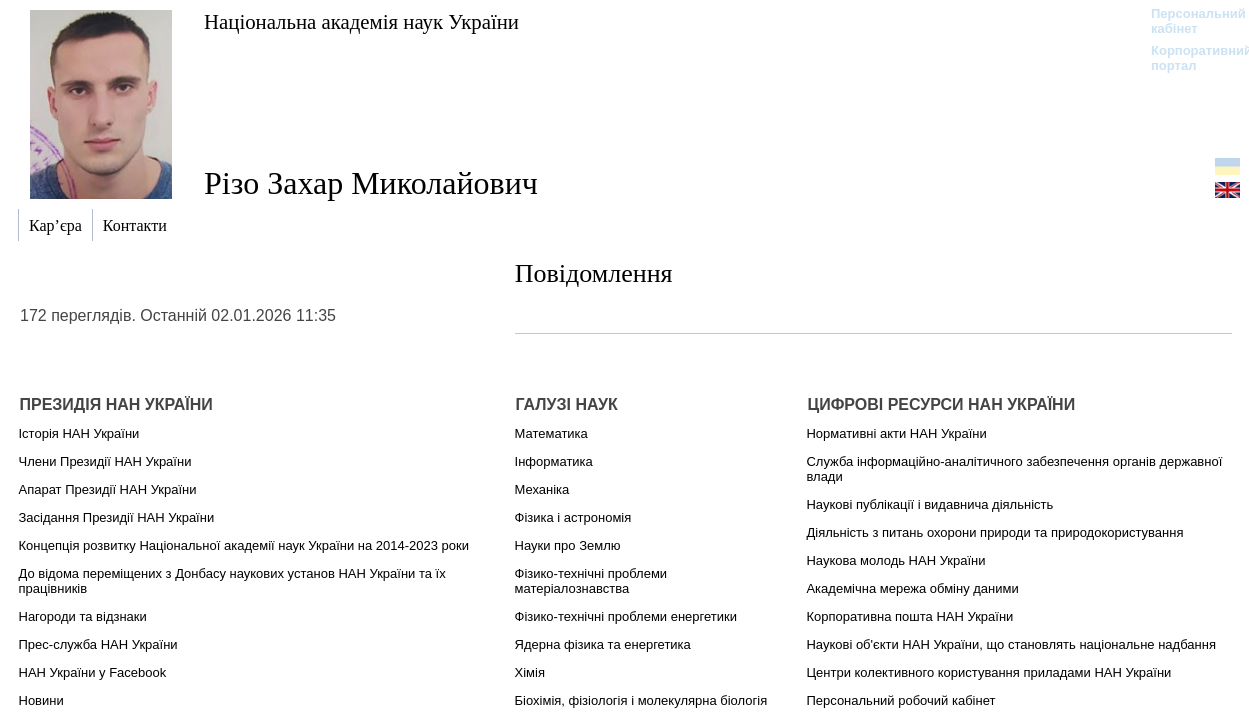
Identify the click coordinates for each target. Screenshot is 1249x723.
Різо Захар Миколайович (371, 183)
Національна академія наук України (361, 21)
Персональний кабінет (1188, 21)
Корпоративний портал (1188, 58)
